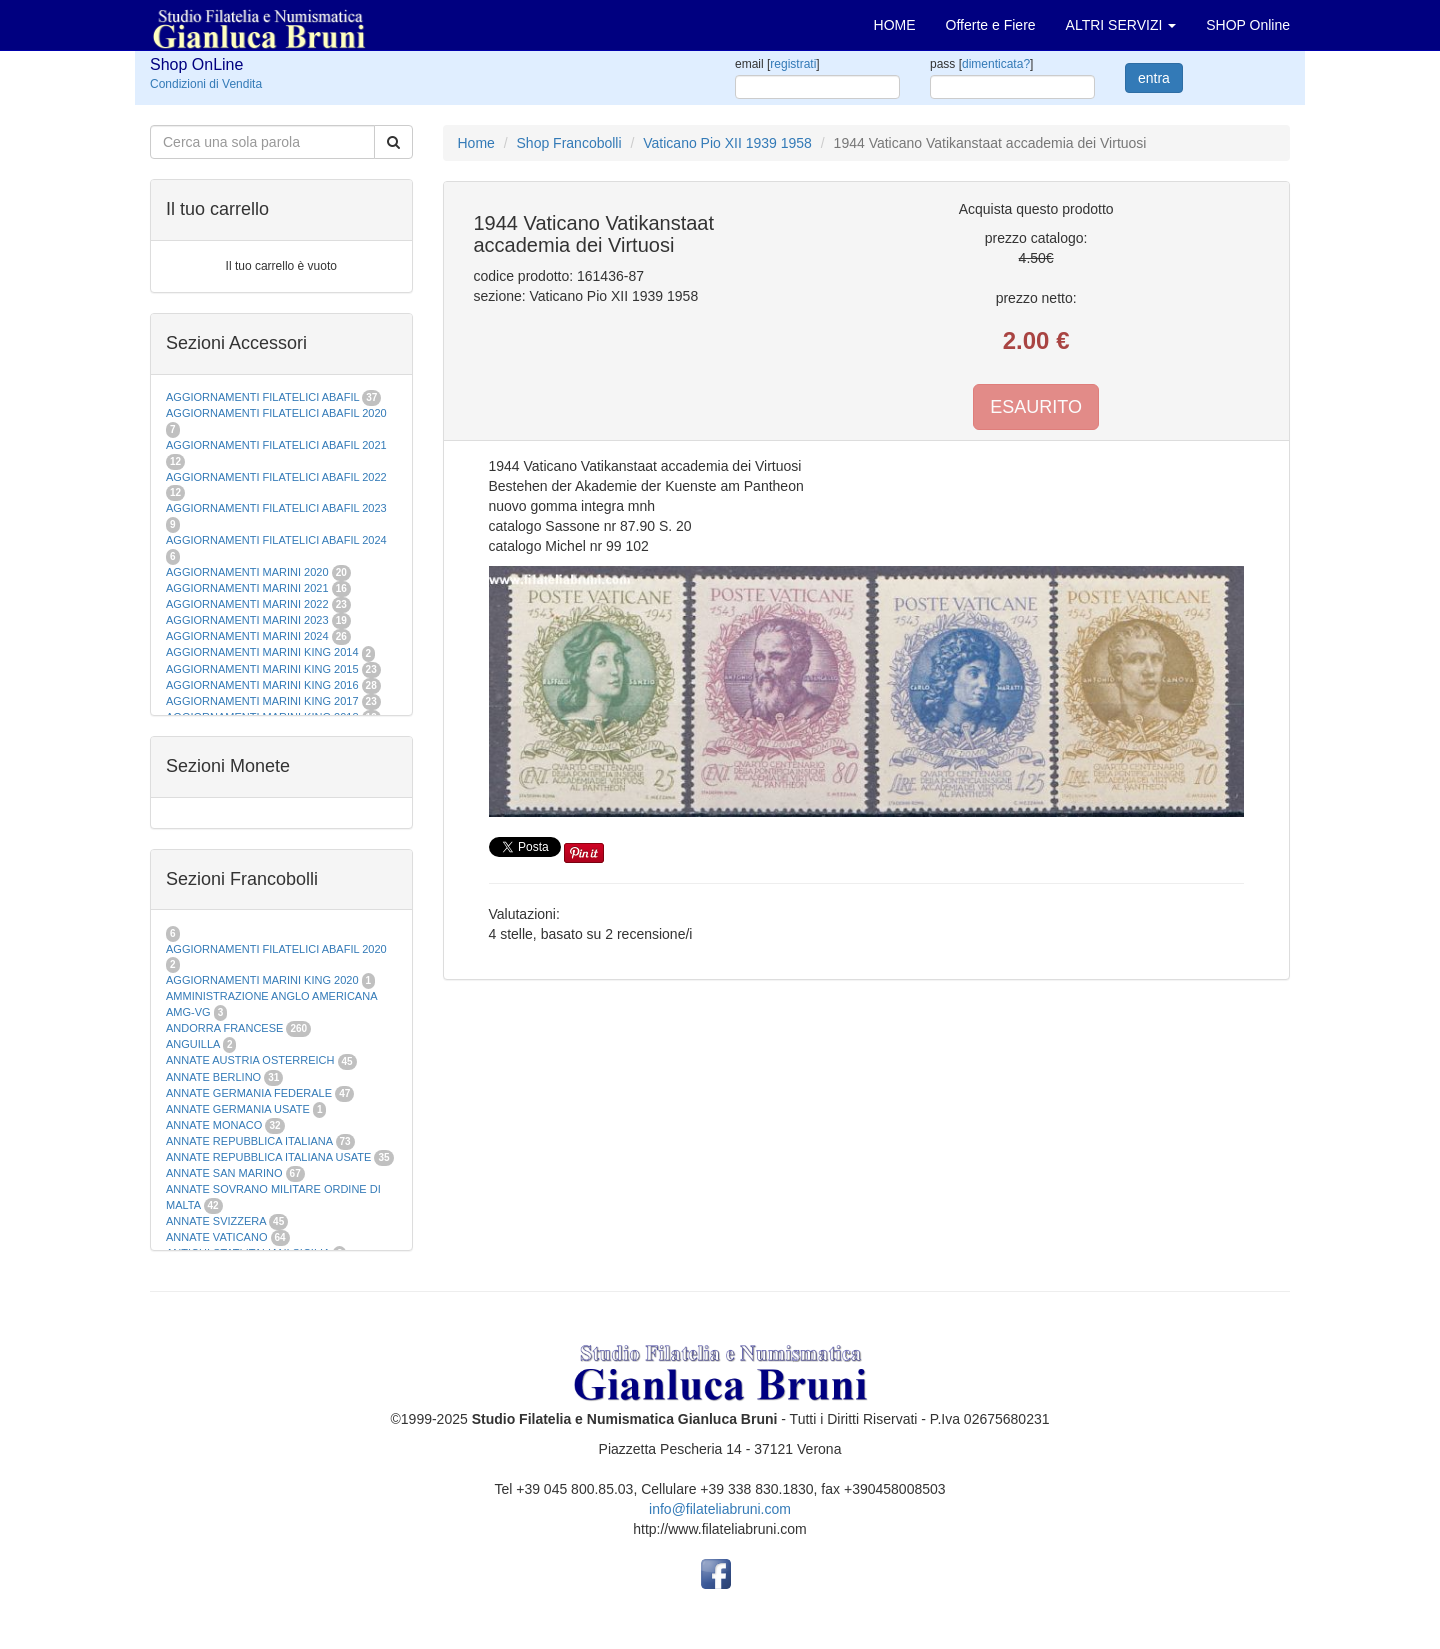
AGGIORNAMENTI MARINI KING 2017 (262, 701)
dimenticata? (996, 64)
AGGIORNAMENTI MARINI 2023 (247, 620)
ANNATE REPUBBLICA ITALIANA (249, 1141)
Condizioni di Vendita (206, 84)
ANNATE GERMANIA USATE (238, 1109)
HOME (895, 25)
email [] (777, 64)
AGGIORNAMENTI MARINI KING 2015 (264, 669)
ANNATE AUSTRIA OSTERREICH (250, 1060)
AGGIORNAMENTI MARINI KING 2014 (262, 652)
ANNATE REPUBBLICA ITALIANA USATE (270, 1157)
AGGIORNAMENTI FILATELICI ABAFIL (264, 397)
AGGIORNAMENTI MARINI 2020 (247, 572)
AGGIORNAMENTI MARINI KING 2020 (262, 980)
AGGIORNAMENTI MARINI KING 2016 (262, 685)
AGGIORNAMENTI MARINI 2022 (247, 604)
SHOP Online (1248, 25)
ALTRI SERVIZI (1121, 25)
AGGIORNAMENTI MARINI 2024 (247, 636)
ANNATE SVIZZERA (216, 1221)
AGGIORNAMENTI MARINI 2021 (247, 588)
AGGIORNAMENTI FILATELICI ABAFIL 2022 (276, 477)
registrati (793, 64)
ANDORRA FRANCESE (224, 1028)
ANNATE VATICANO (216, 1237)
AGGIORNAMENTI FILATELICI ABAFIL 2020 (276, 413)
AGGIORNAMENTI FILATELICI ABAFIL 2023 (276, 508)
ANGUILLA (193, 1044)
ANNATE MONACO (214, 1125)
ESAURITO (1036, 407)
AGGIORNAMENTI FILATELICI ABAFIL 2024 (276, 540)
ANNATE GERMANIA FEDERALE (249, 1093)
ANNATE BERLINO (213, 1077)
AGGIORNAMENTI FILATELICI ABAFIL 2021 (276, 445)
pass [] (981, 64)
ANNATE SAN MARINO (224, 1173)
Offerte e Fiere (991, 25)
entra (1154, 78)
